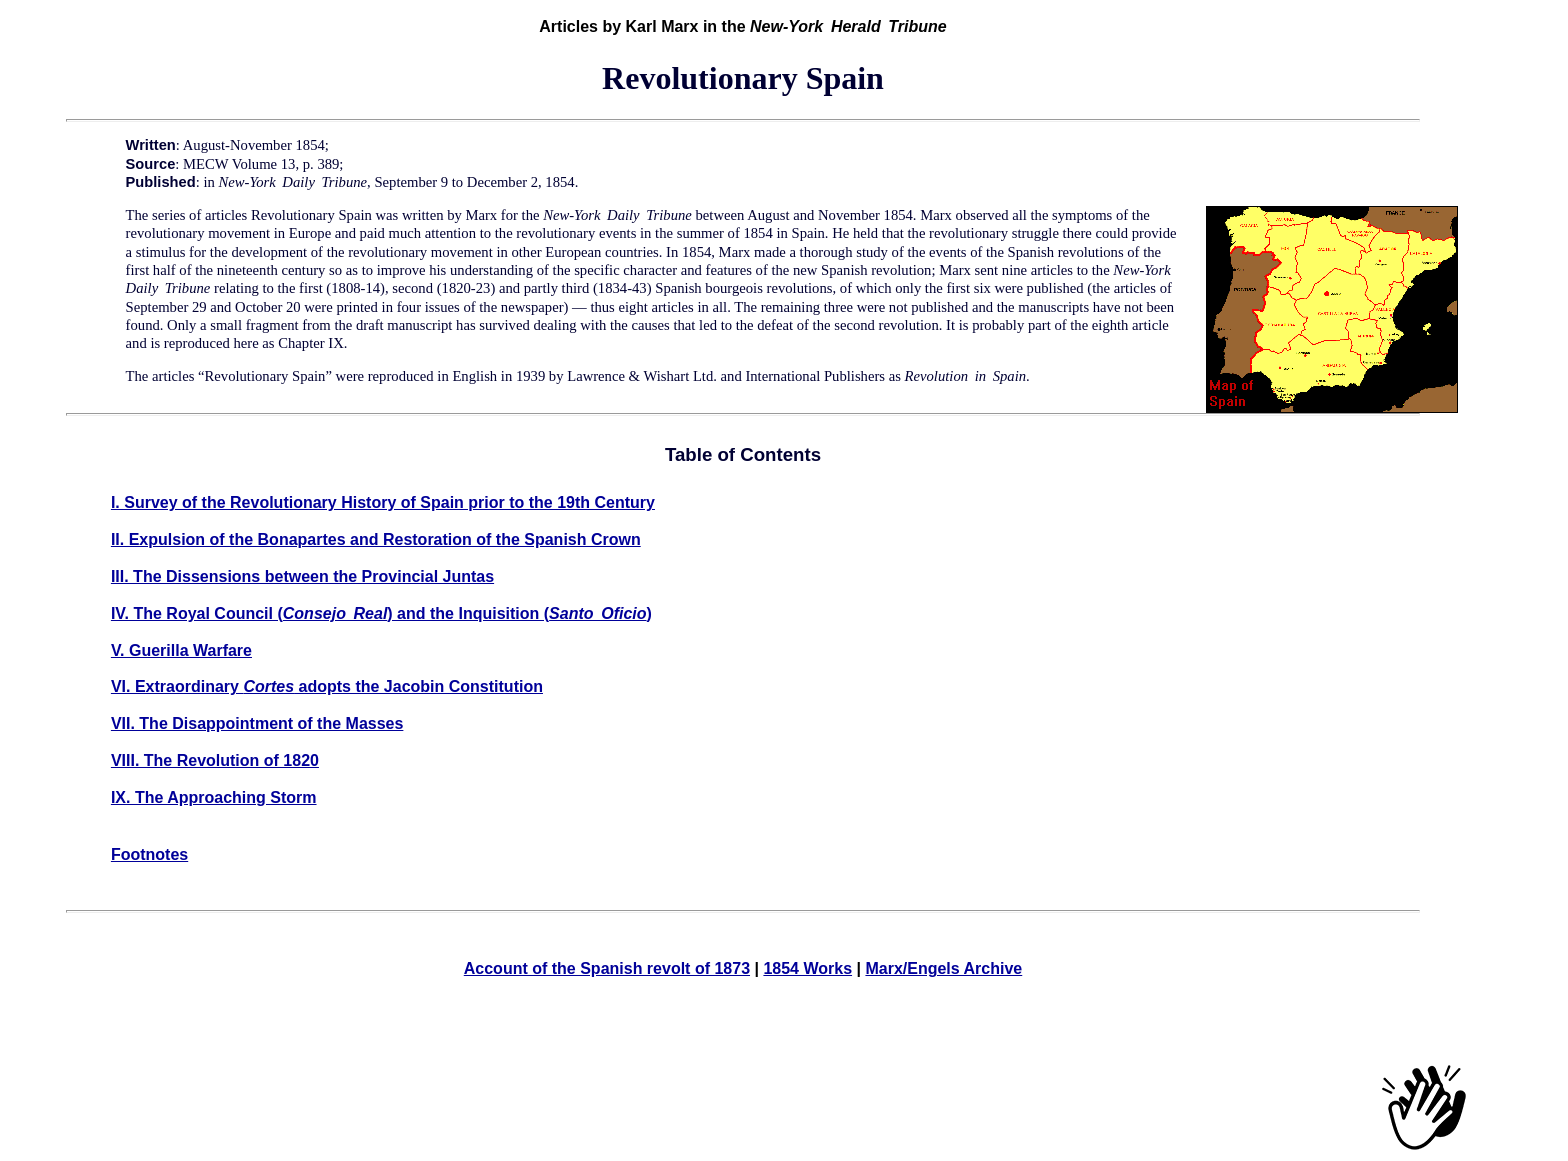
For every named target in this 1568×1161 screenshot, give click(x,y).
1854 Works (807, 968)
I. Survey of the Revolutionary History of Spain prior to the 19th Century (383, 502)
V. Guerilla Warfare (181, 650)
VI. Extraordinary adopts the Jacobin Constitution (327, 686)
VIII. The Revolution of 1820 (215, 760)
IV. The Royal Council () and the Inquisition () (381, 613)
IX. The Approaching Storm (214, 797)
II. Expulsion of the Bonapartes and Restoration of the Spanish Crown (376, 539)
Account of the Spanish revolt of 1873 (607, 968)
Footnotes (149, 854)
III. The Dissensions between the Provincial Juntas (302, 576)
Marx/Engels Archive (943, 968)
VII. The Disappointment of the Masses (257, 723)
